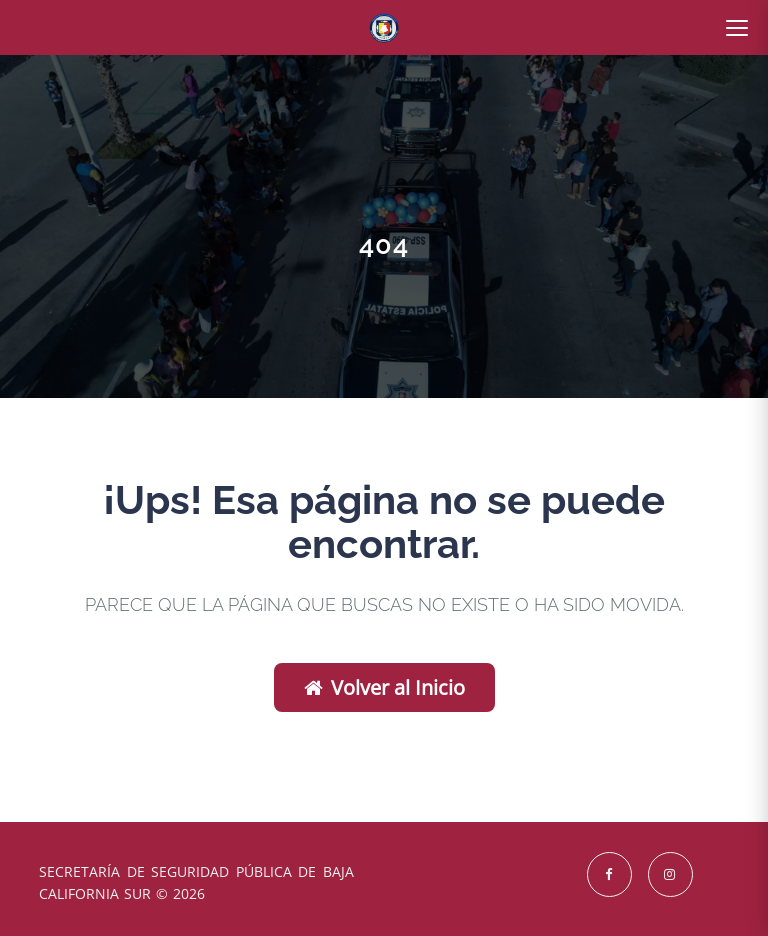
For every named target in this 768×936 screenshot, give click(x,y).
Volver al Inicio (384, 687)
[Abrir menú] (737, 28)
